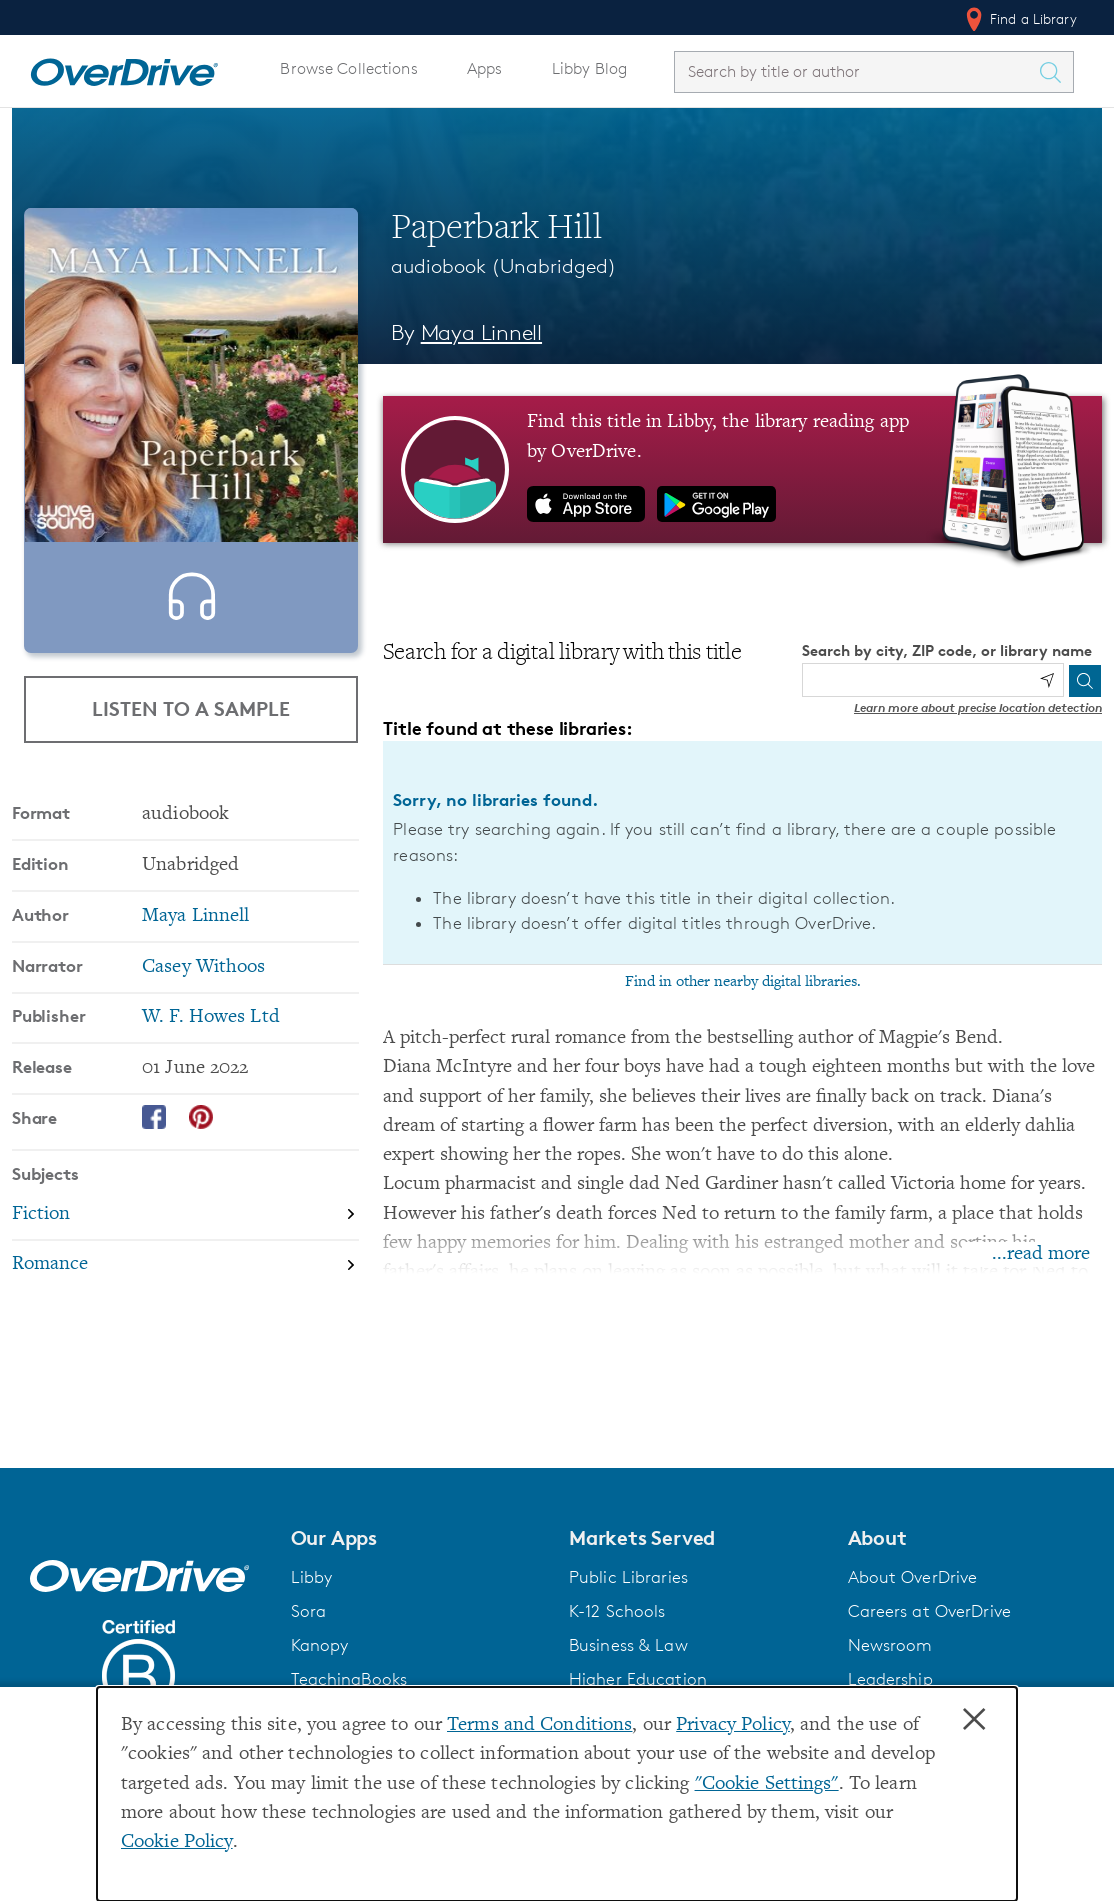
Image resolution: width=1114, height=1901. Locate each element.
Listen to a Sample (191, 708)
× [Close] (974, 1720)
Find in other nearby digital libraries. (743, 982)
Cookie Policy (177, 1842)
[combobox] (856, 71)
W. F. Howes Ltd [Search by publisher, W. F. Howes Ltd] (211, 1028)
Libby (312, 1577)
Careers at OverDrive (929, 1611)
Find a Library (1019, 19)
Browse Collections (348, 68)
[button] (418, 1538)
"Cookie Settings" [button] (767, 1784)
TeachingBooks (349, 1679)
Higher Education (638, 1679)
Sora (309, 1611)
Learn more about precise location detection (978, 707)
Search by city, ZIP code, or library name (947, 650)
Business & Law (628, 1645)
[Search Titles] (1055, 72)
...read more (1041, 1254)
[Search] (1085, 681)
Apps (485, 68)
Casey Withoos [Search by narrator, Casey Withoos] (204, 978)
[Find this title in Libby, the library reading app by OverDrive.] (742, 469)
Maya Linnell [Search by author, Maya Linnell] (481, 332)
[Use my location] (1047, 680)
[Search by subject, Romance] (185, 1276)
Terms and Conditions (539, 1725)
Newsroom (890, 1645)
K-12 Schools (617, 1611)
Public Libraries (628, 1577)
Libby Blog (589, 68)
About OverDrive (913, 1577)
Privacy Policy (733, 1725)
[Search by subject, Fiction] (185, 1226)
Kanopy (320, 1645)
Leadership (890, 1679)
